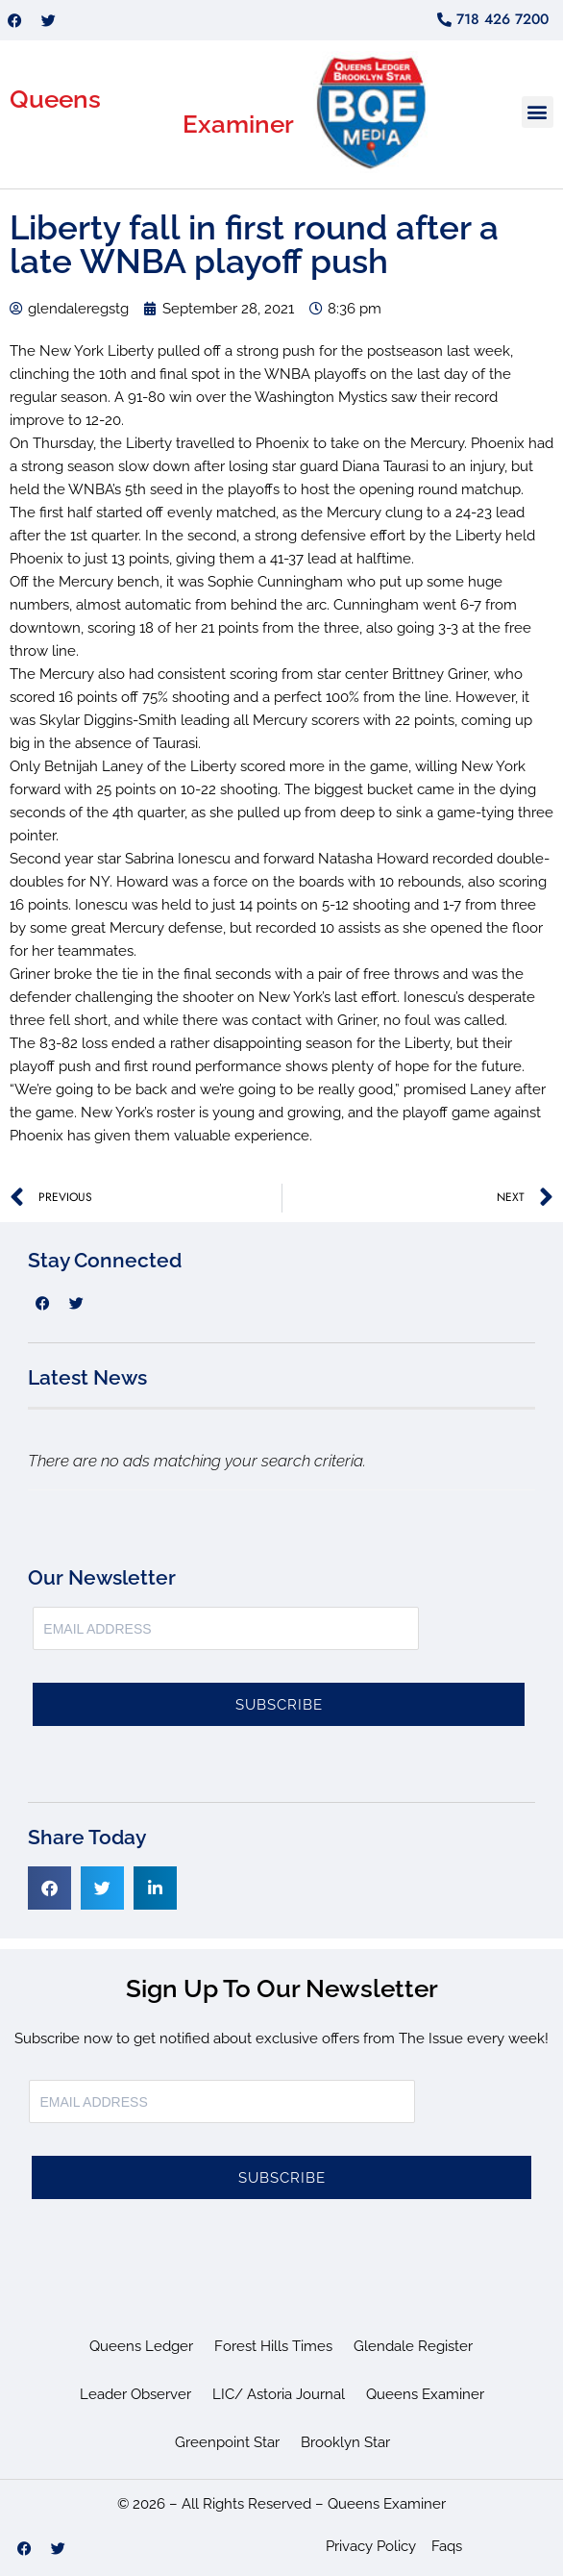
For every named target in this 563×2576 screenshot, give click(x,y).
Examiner (238, 124)
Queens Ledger (141, 2346)
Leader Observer (135, 2394)
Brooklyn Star (345, 2442)
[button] (537, 112)
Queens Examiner (425, 2394)
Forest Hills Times (273, 2346)
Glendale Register (413, 2346)
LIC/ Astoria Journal (278, 2394)
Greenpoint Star (227, 2442)
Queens (55, 99)
